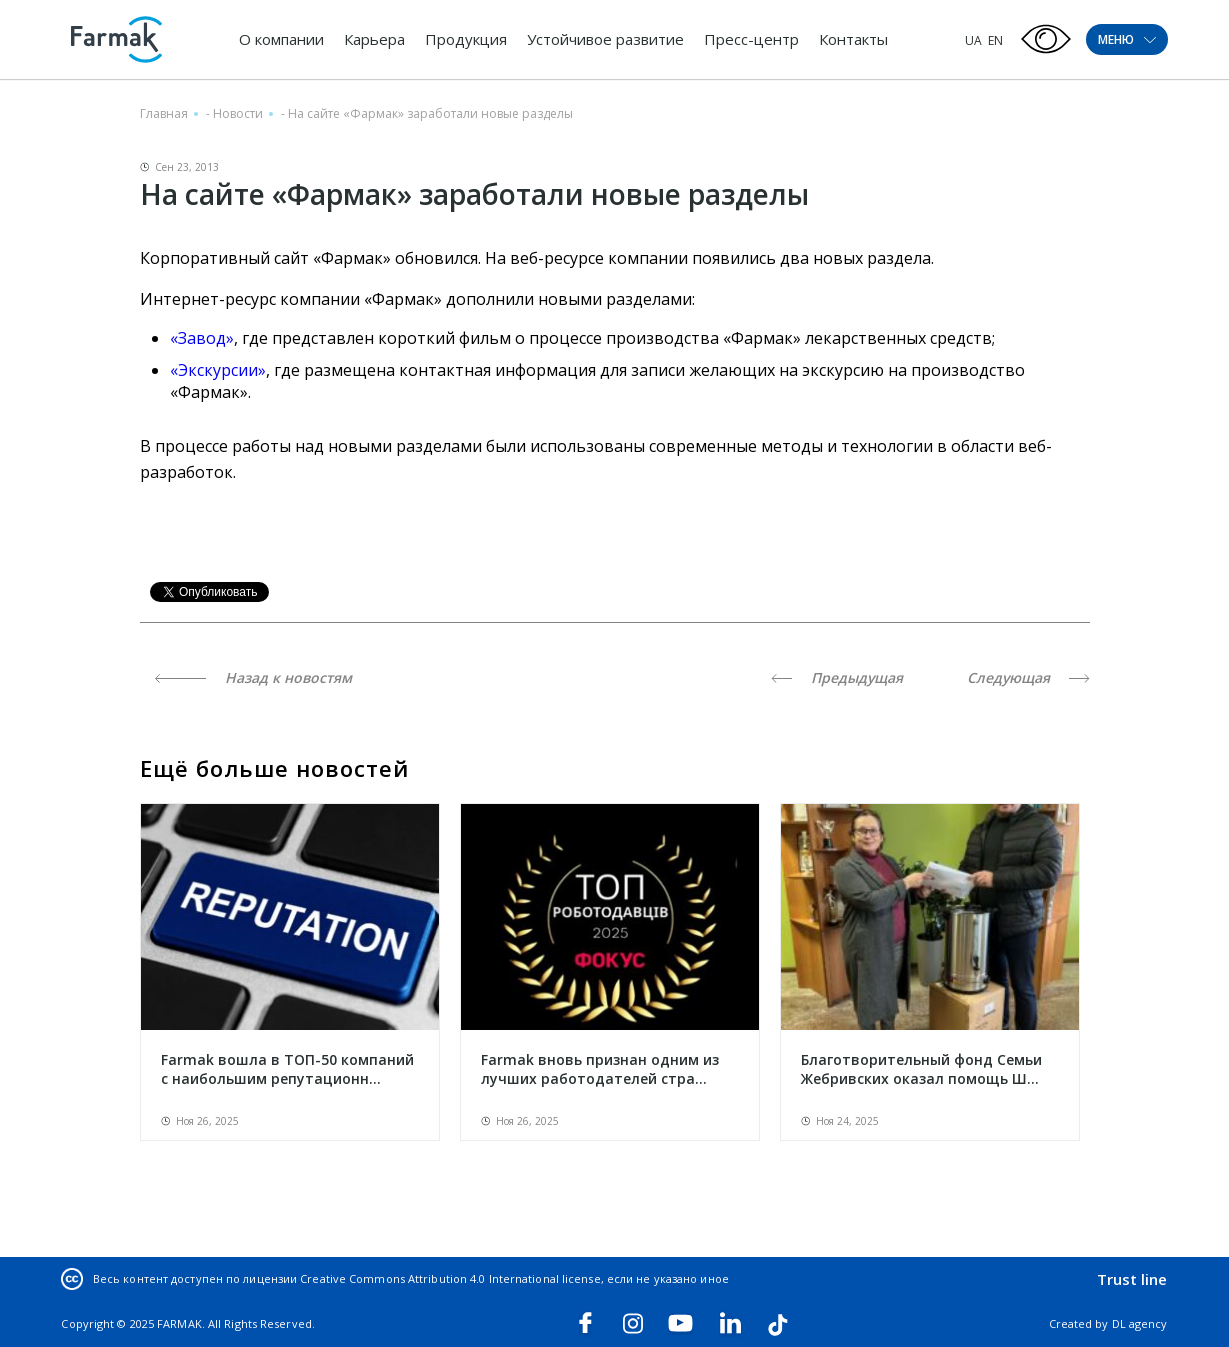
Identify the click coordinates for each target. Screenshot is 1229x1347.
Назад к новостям (253, 677)
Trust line (1132, 1279)
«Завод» (202, 338)
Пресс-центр (751, 39)
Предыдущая (837, 677)
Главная (164, 113)
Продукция (466, 39)
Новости (238, 113)
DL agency (1140, 1323)
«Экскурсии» (218, 370)
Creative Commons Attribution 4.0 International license (450, 1278)
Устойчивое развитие (605, 39)
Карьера (374, 39)
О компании (281, 39)
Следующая (1028, 677)
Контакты (853, 39)
